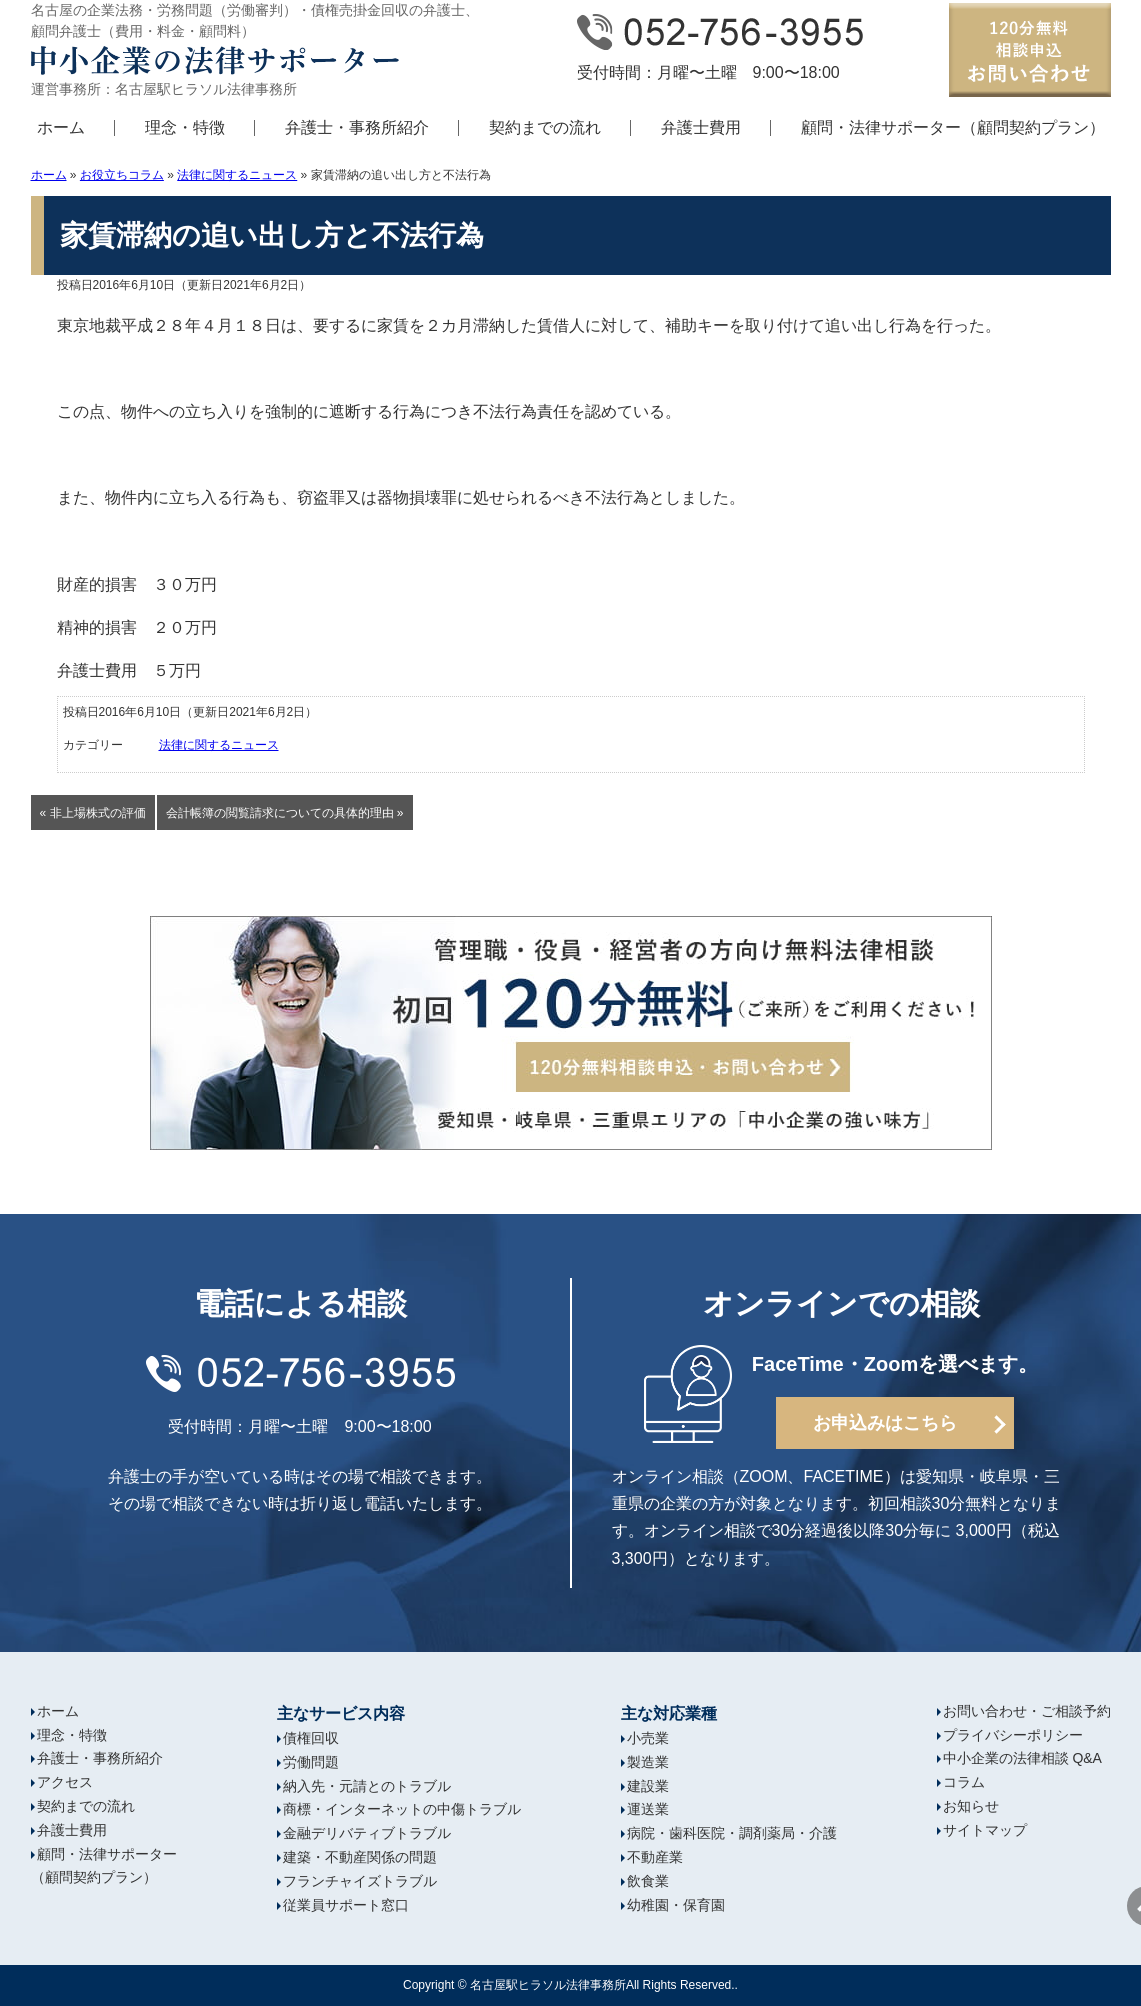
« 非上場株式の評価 (93, 813)
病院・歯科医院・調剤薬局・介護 (732, 1833)
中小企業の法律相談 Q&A (1022, 1758)
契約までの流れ (545, 127)
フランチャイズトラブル (360, 1881)
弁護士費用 (701, 127)
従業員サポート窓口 (346, 1905)
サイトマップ (985, 1830)
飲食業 (648, 1881)
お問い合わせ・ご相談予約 (1027, 1711)
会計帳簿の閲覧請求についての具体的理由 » (285, 813)
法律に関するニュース (237, 175)
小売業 (648, 1738)
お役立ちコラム (122, 175)
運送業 (648, 1809)
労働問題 (311, 1762)
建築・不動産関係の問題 (360, 1857)
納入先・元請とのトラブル (367, 1786)
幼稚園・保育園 (676, 1905)
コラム (964, 1782)
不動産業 (655, 1857)
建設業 (648, 1786)
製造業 (648, 1762)
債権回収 (311, 1738)
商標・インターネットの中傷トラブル (402, 1809)
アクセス (65, 1782)
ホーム (61, 127)
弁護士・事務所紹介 (357, 127)
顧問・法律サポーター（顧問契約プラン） (953, 127)
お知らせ (971, 1806)
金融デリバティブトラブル (367, 1833)
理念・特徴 (185, 127)
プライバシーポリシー (1013, 1735)
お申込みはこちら (885, 1423)
